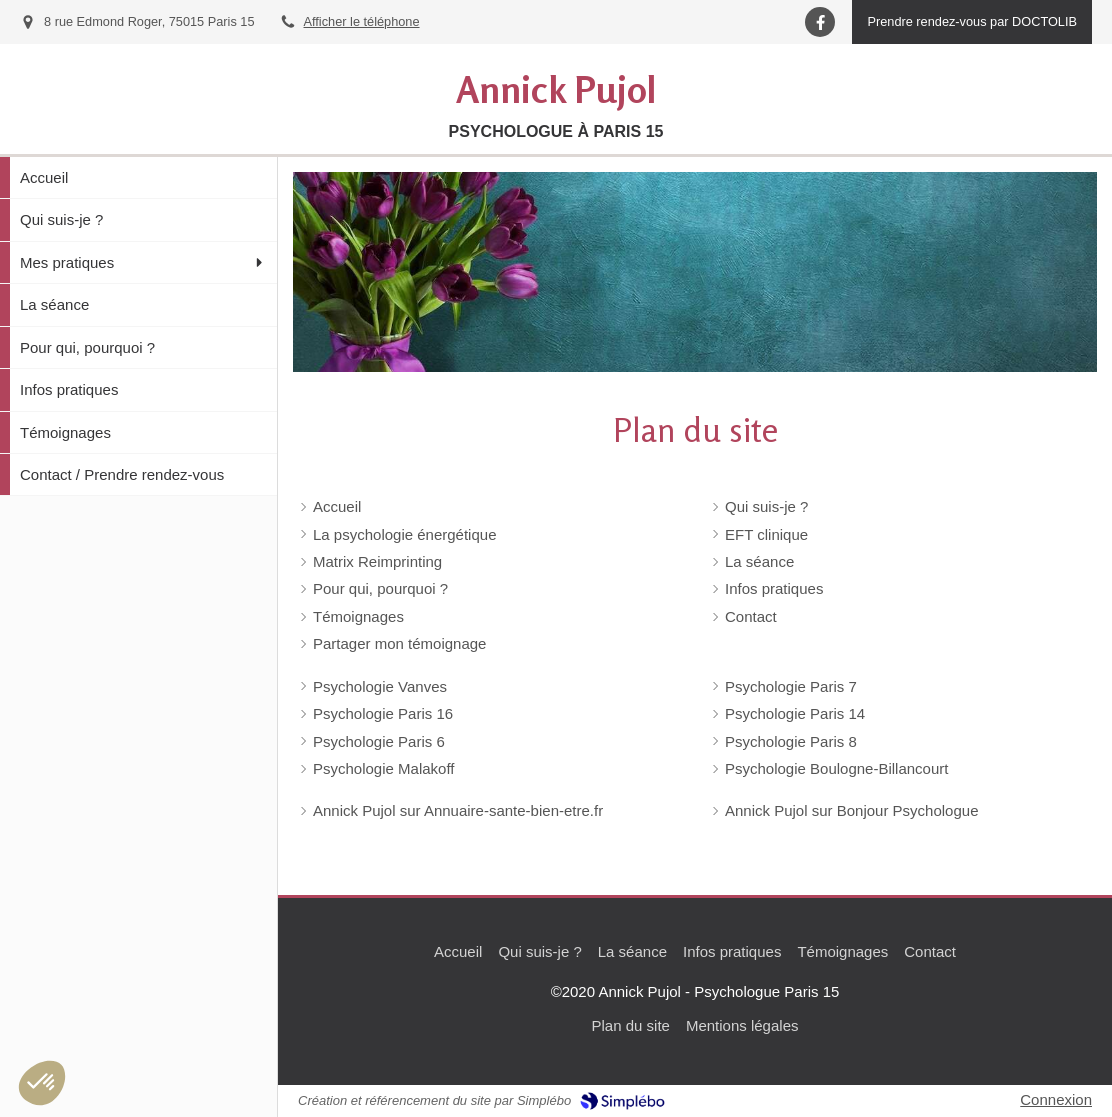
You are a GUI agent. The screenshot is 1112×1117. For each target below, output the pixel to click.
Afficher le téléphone (362, 21)
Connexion (1056, 1099)
